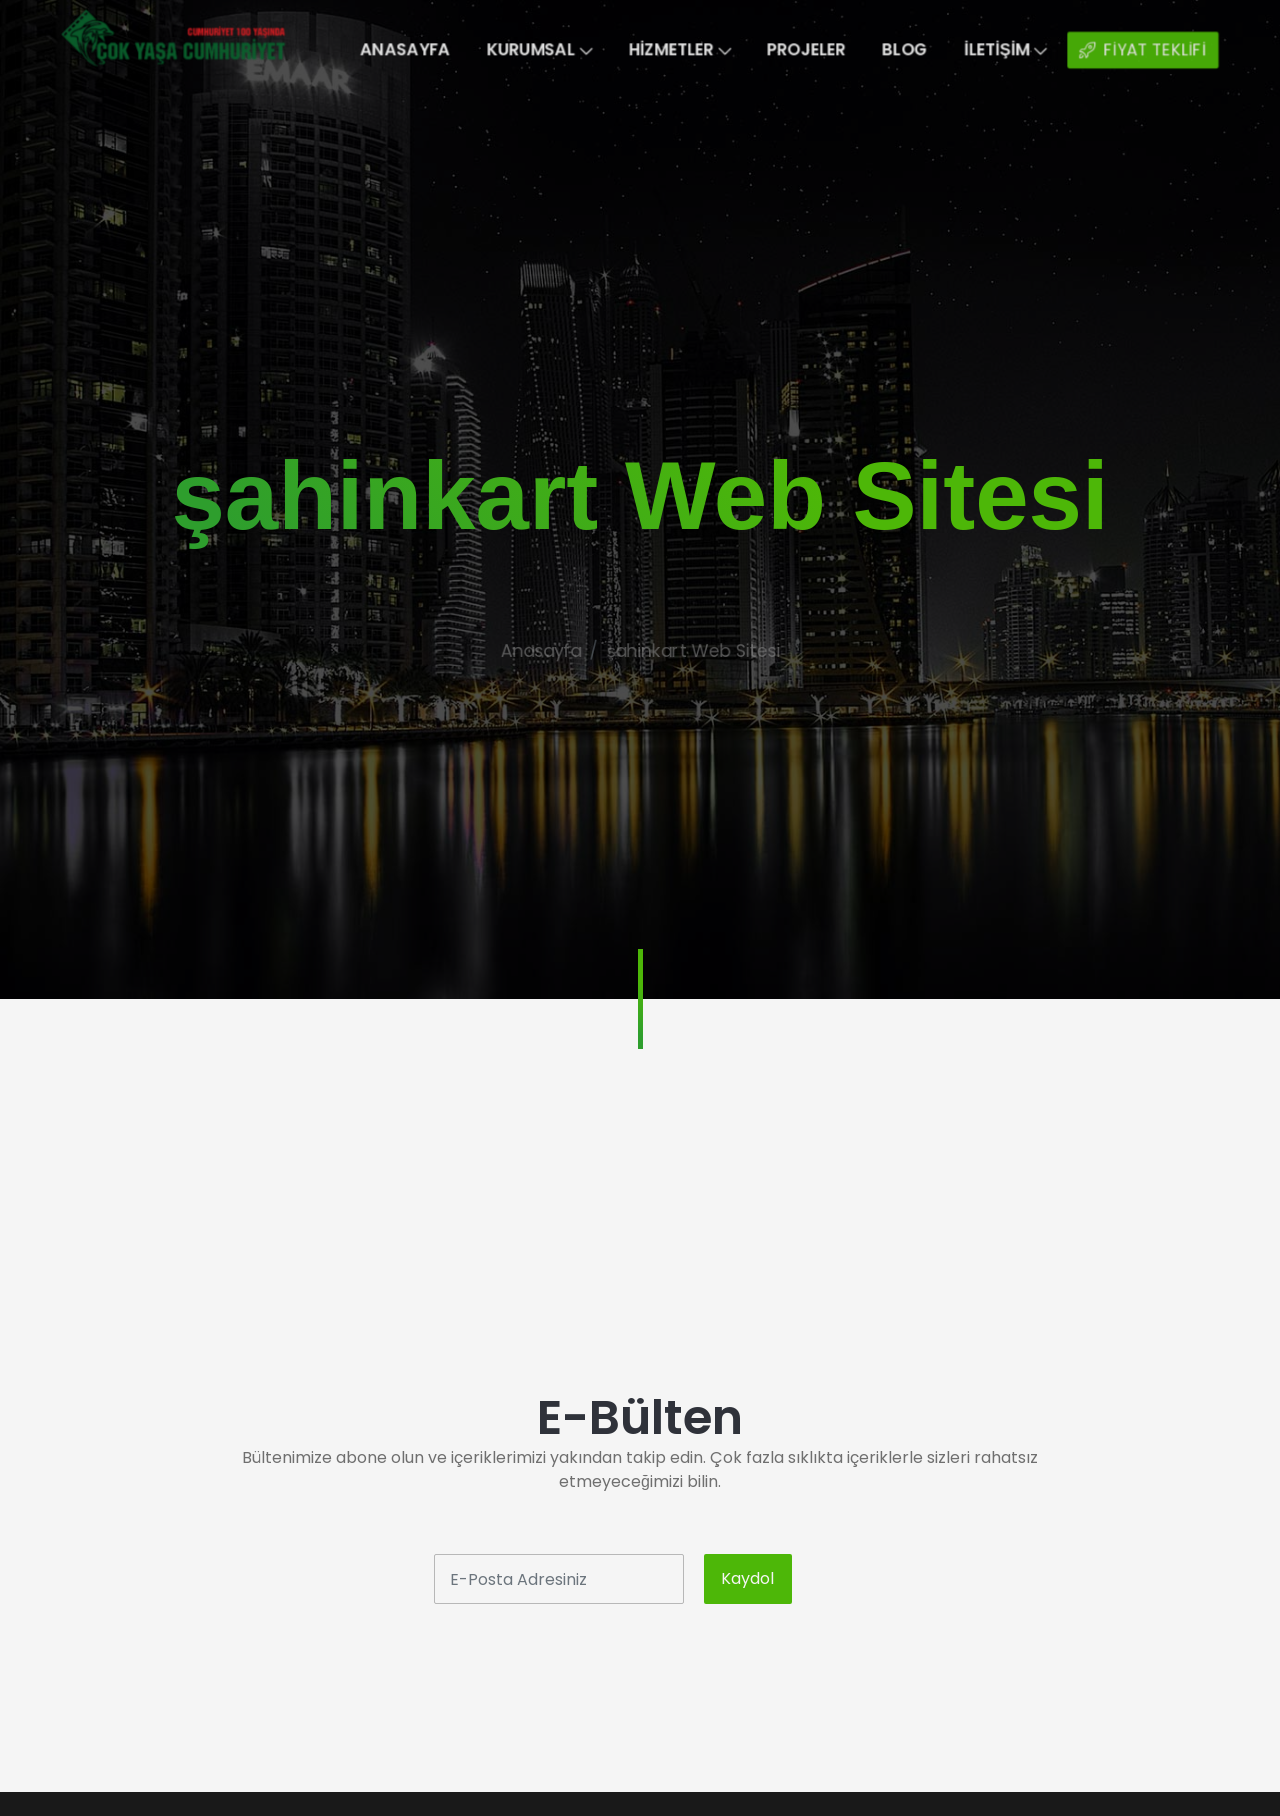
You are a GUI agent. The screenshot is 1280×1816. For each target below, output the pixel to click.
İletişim (1036, 49)
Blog (927, 49)
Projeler (820, 49)
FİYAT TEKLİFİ (1185, 50)
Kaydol (747, 1578)
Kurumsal (531, 49)
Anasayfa (385, 49)
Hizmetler (683, 49)
